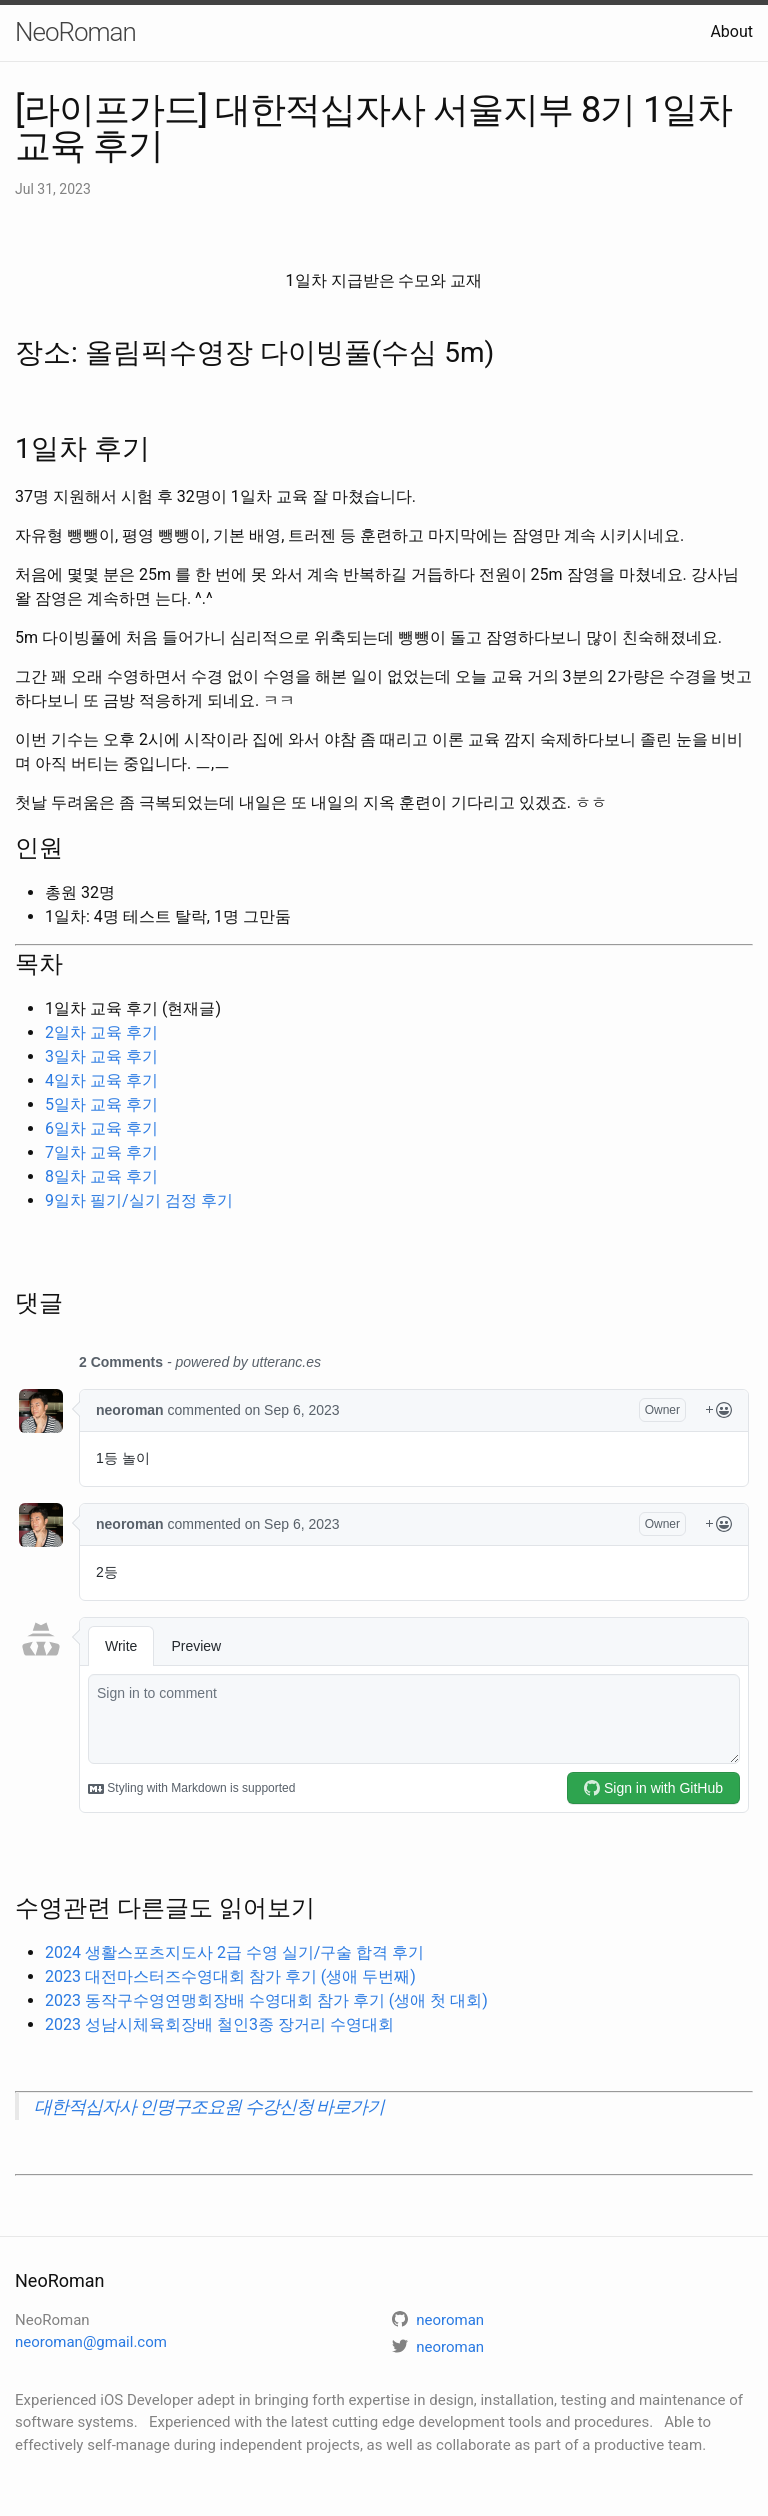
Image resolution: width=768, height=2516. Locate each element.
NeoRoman (75, 32)
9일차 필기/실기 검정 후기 (139, 1200)
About (731, 31)
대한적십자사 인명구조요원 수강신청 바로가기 (209, 2106)
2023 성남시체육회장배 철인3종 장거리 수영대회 (219, 2024)
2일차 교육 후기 (101, 1032)
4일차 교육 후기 (101, 1080)
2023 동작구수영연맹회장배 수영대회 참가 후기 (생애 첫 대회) (266, 2000)
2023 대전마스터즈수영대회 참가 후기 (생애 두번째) (230, 1976)
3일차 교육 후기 (101, 1056)
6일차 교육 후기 (101, 1128)
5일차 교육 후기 (101, 1104)
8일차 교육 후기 (101, 1176)
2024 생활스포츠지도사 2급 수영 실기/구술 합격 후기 (234, 1952)
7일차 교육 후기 (101, 1152)
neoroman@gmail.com (91, 2342)
